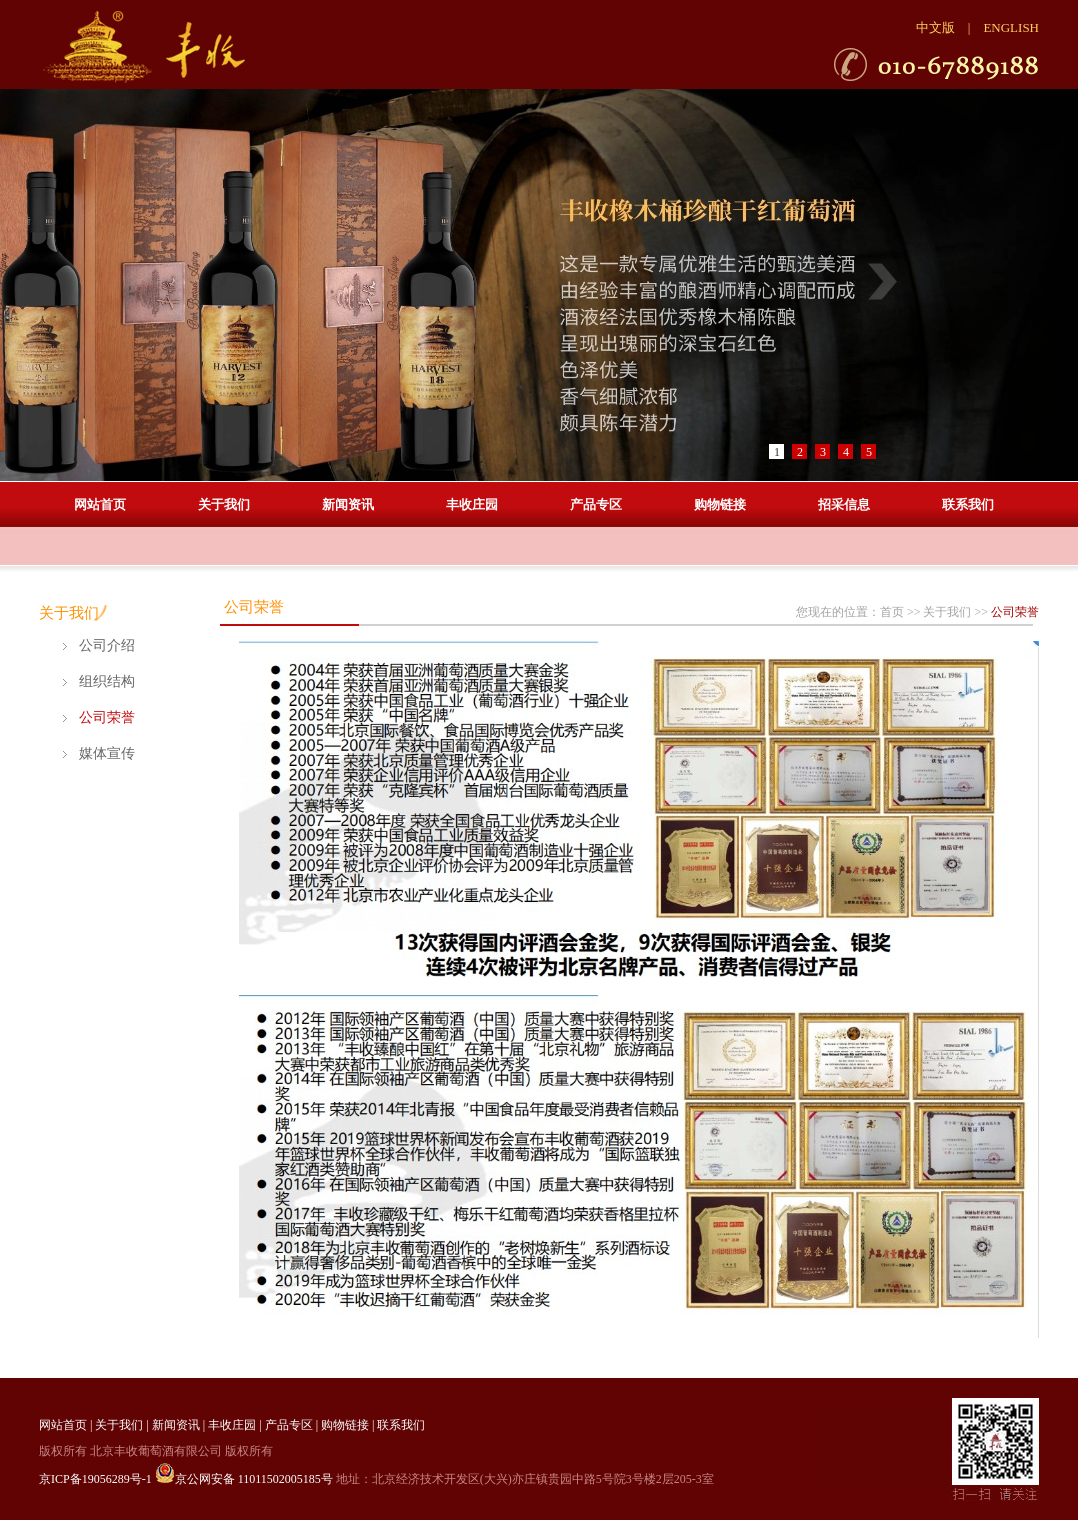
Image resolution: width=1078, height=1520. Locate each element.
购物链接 (720, 504)
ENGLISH (1011, 27)
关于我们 (224, 504)
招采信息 (844, 504)
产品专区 (596, 504)
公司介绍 (107, 645)
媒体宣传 (107, 753)
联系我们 (968, 504)
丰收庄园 (472, 504)
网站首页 (100, 504)
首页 (892, 612)
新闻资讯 (348, 504)
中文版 (935, 27)
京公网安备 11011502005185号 (244, 1479)
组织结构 (107, 681)
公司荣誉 (107, 717)
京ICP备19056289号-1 (95, 1479)
